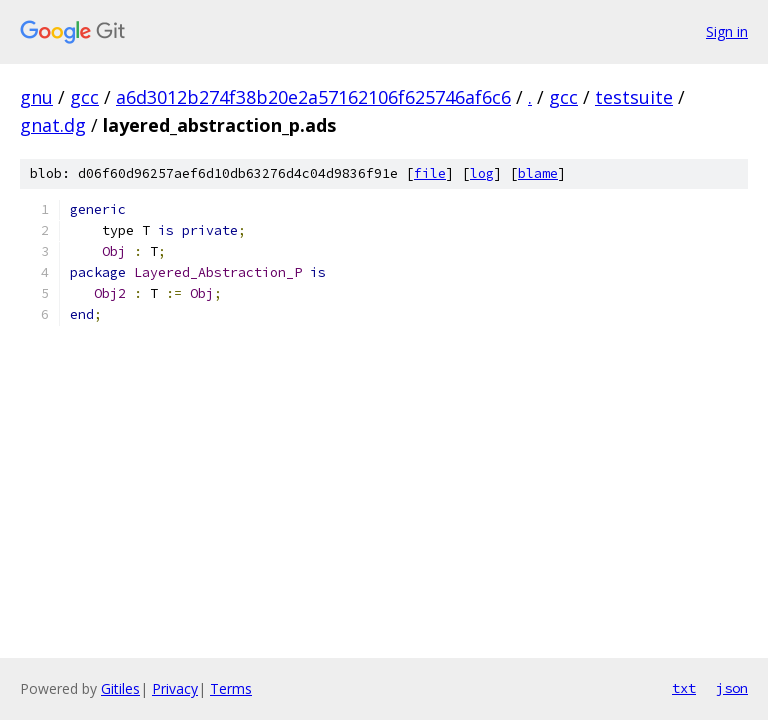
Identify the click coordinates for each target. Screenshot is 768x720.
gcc (84, 97)
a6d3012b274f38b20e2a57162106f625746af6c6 (313, 97)
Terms (231, 688)
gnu (36, 97)
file (430, 173)
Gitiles (120, 688)
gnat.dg (53, 125)
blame (538, 173)
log (482, 173)
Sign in (727, 31)
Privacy (175, 688)
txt (684, 688)
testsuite (634, 97)
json (732, 688)
